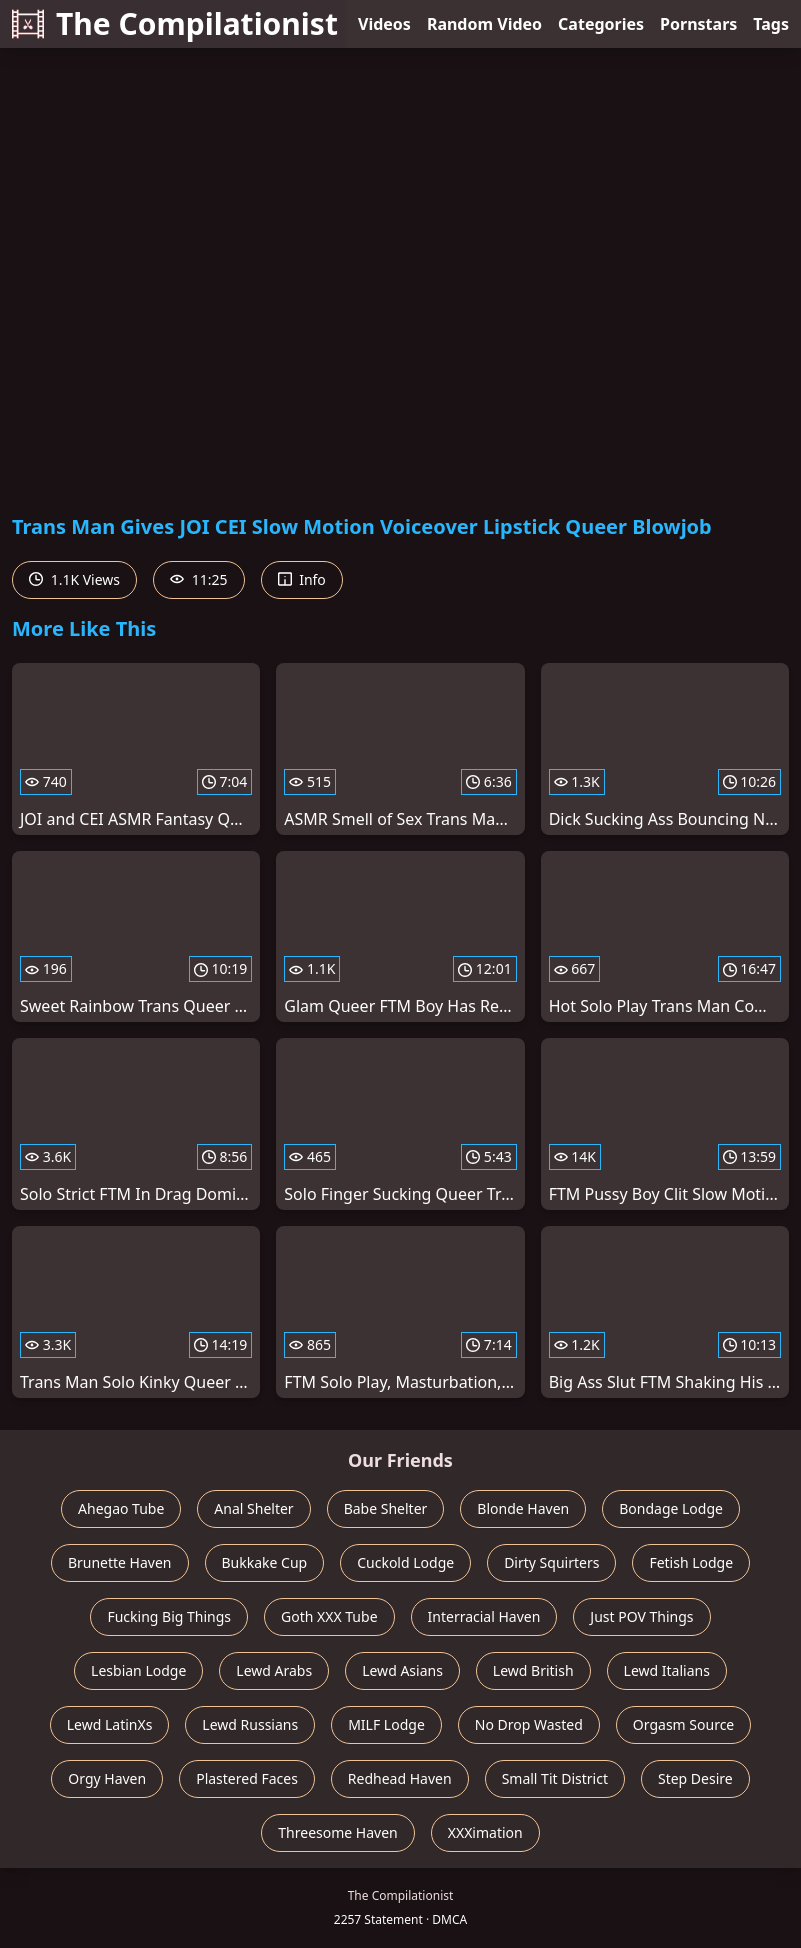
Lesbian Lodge (138, 1670)
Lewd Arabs (274, 1670)
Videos (384, 24)
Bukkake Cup (265, 1562)
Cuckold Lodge (405, 1562)
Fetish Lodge (691, 1562)
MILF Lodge (386, 1724)
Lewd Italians (667, 1670)
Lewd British (533, 1670)
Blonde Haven (523, 1508)
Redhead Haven (400, 1778)
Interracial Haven (484, 1616)
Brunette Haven (120, 1562)
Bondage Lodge (671, 1508)
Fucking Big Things (169, 1616)
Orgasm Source (683, 1724)
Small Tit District (555, 1778)
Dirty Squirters (551, 1562)
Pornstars (698, 24)
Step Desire (695, 1778)
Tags (771, 24)
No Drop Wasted (529, 1724)
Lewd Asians (402, 1670)
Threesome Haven (337, 1832)
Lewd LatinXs (110, 1724)
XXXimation (485, 1832)
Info (302, 579)
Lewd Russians (250, 1724)
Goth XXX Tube (329, 1616)
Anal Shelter (253, 1508)
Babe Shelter (386, 1508)
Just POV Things (641, 1616)
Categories (601, 24)
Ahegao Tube (121, 1508)
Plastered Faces (247, 1778)
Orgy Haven (107, 1778)
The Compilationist (175, 23)
